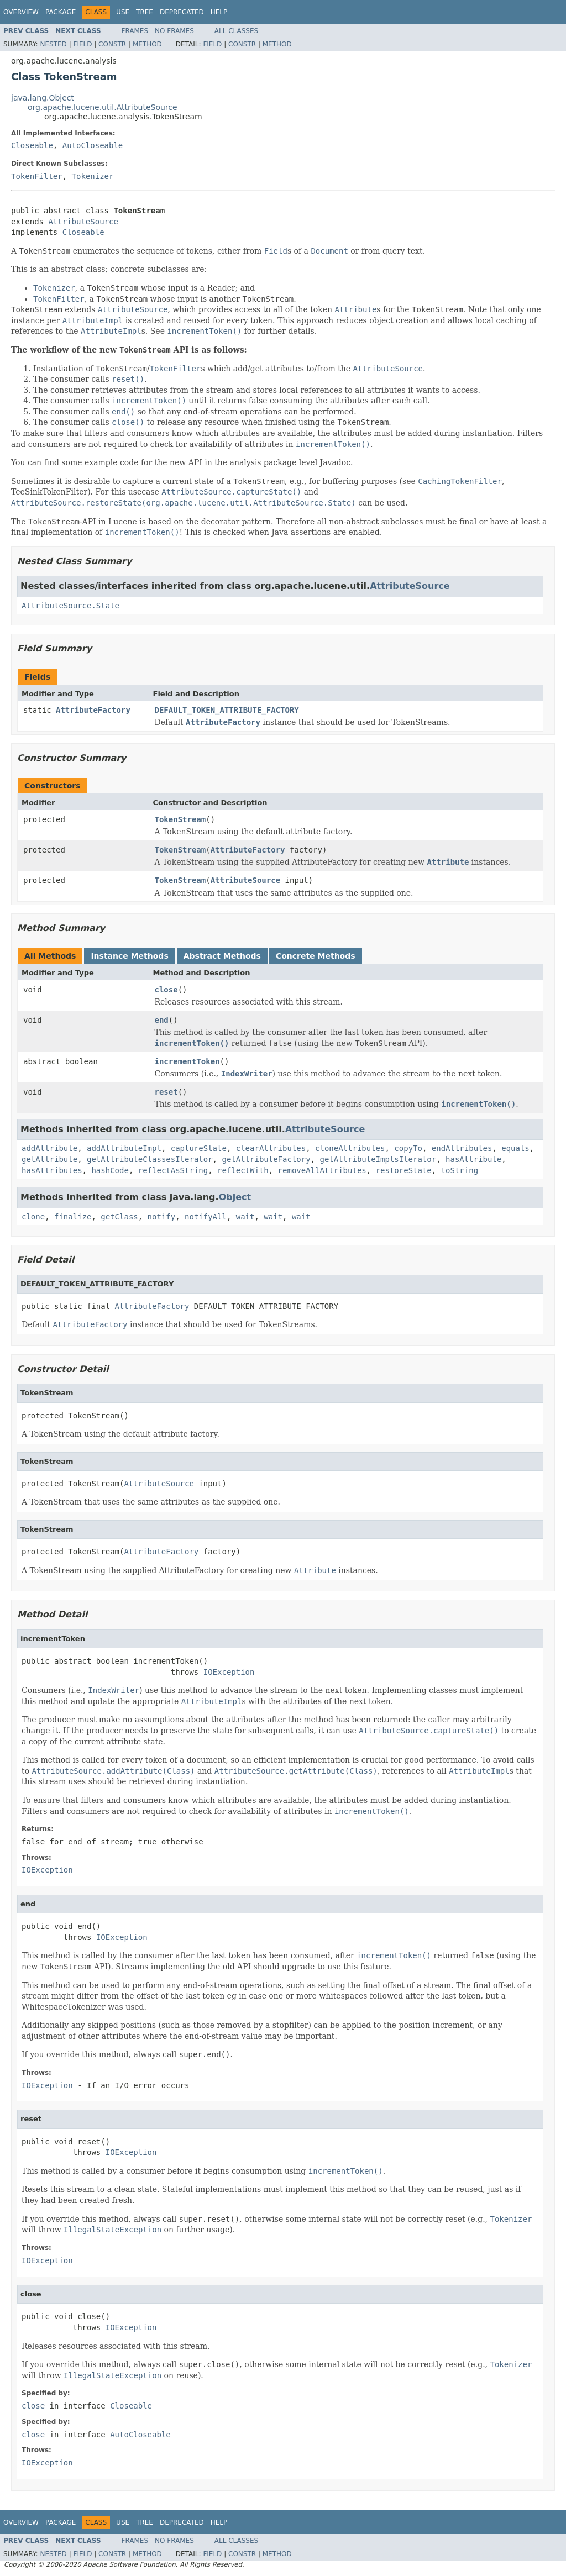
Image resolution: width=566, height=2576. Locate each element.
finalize (72, 1216)
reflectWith (243, 1170)
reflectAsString (173, 1170)
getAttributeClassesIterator (150, 1159)
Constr (112, 44)
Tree (144, 12)
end (162, 1020)
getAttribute (49, 1159)
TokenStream (180, 819)
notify (162, 1216)
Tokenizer (93, 176)
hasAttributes (52, 1170)
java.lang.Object (42, 97)
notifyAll (206, 1216)
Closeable (32, 145)
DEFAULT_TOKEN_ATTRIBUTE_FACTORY (227, 710)
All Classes (236, 31)
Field (82, 44)
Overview (21, 12)
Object (235, 1197)
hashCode (109, 1170)
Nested (53, 44)
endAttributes (462, 1148)
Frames (135, 31)
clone (33, 1216)
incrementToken (187, 1061)
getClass (119, 1216)
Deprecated (182, 12)
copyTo (408, 1148)
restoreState (404, 1170)
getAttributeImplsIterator (377, 1159)
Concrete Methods (315, 955)
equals (515, 1148)
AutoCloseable (92, 145)
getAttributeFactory (266, 1159)
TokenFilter (36, 176)
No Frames (174, 31)
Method (147, 44)
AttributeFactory (93, 710)
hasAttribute (473, 1159)
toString (459, 1170)
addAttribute (49, 1148)
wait (245, 1216)
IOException (229, 1672)
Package (60, 12)
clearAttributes (271, 1148)
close (166, 989)
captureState (199, 1148)
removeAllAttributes (322, 1170)
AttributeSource (83, 221)
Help (219, 12)
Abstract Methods (222, 955)
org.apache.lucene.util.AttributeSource (102, 107)
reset (166, 1091)
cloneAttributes (350, 1148)
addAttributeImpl (124, 1148)
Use (122, 12)
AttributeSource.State (70, 605)
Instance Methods (129, 955)
